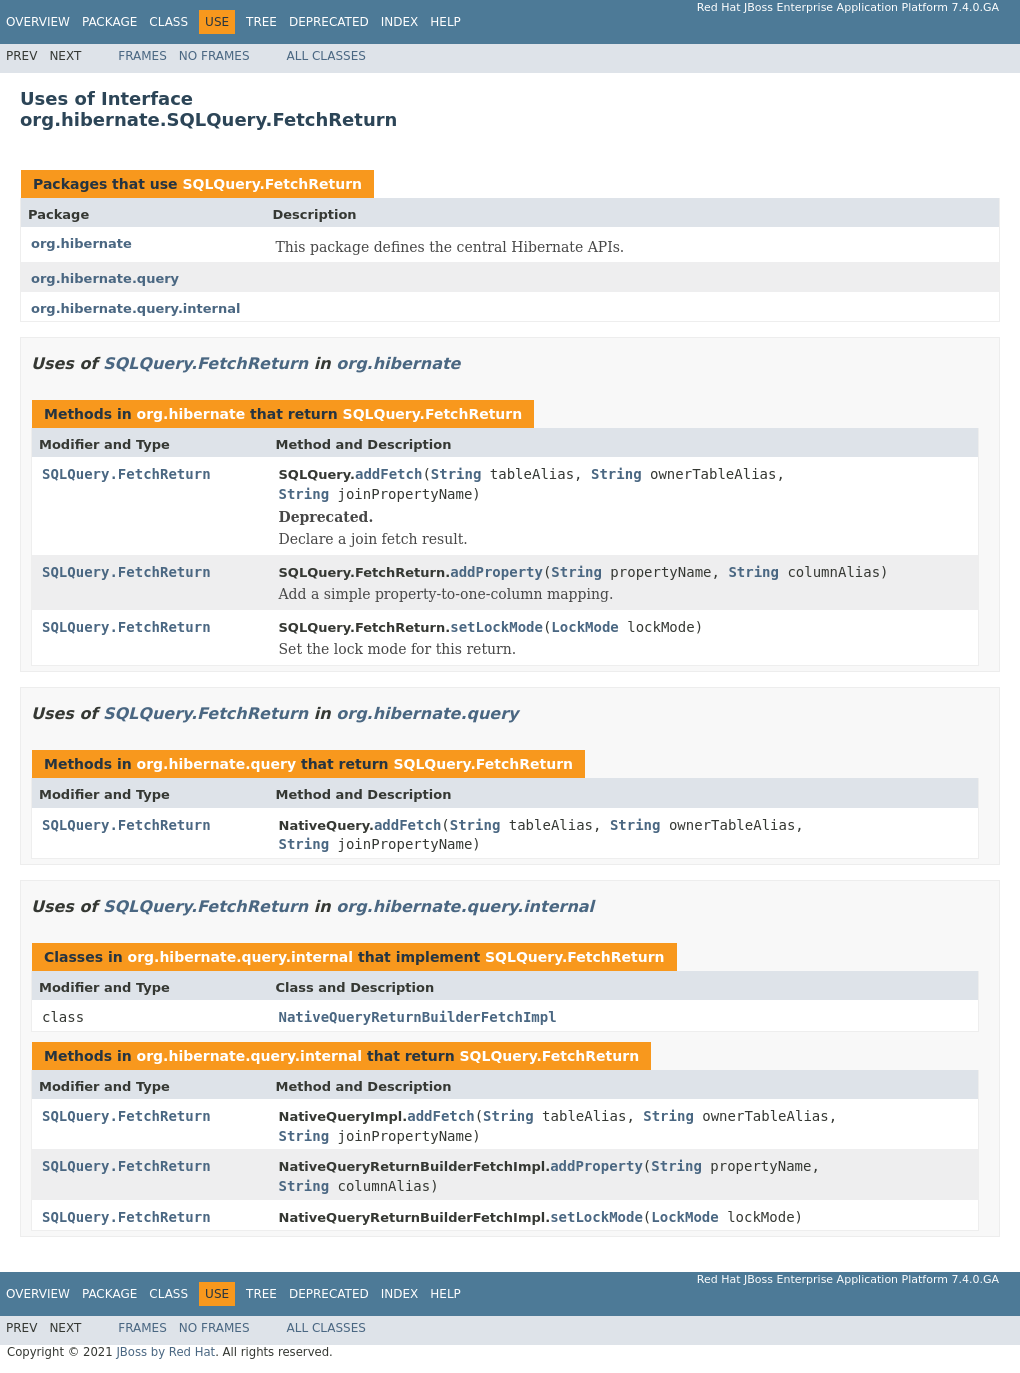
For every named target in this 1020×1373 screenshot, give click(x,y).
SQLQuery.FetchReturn (272, 184)
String (456, 474)
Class (168, 22)
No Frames (214, 56)
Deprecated (329, 22)
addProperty (496, 572)
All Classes (326, 56)
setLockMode (496, 627)
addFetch (388, 474)
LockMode (584, 627)
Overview (38, 22)
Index (400, 22)
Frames (142, 56)
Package (109, 22)
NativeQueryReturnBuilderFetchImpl (418, 1017)
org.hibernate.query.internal (135, 308)
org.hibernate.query (105, 278)
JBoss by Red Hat (165, 1352)
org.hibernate (81, 243)
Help (445, 22)
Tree (261, 22)
